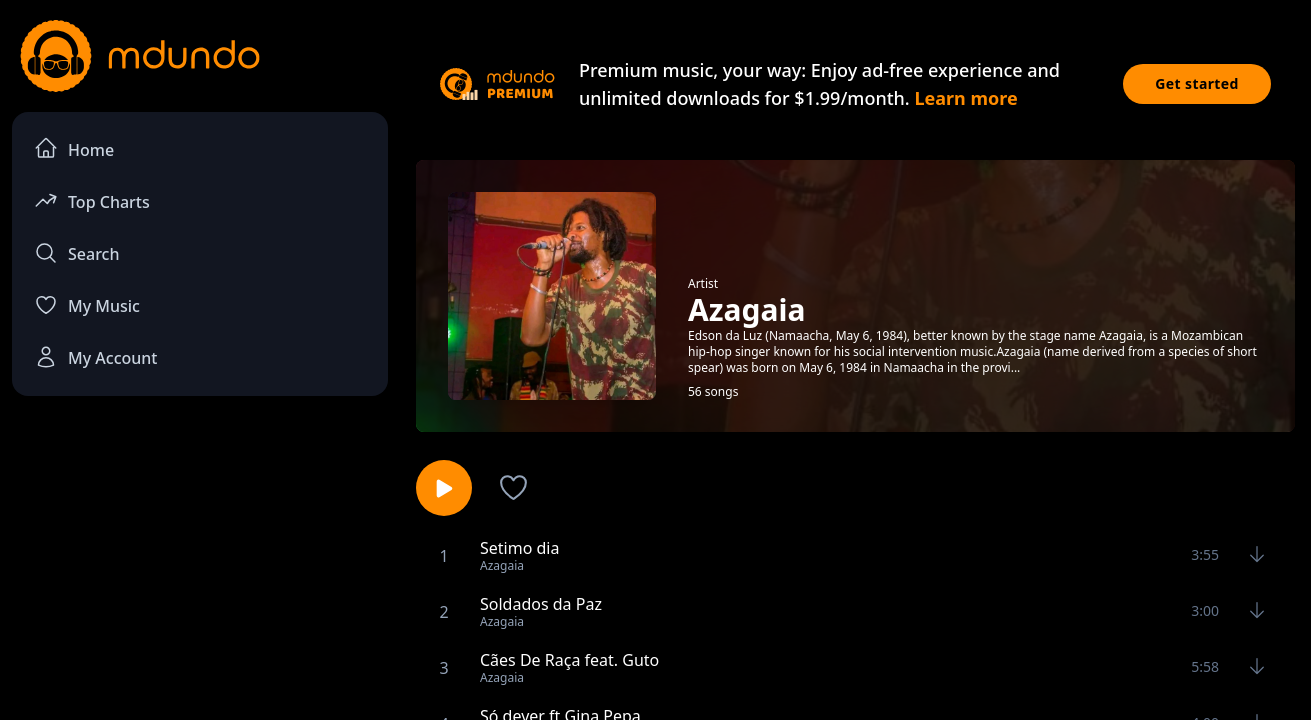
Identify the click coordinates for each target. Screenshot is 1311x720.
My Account (95, 357)
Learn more (965, 98)
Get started (1197, 83)
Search (76, 253)
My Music (87, 305)
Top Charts (92, 200)
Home (74, 148)
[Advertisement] (200, 576)
